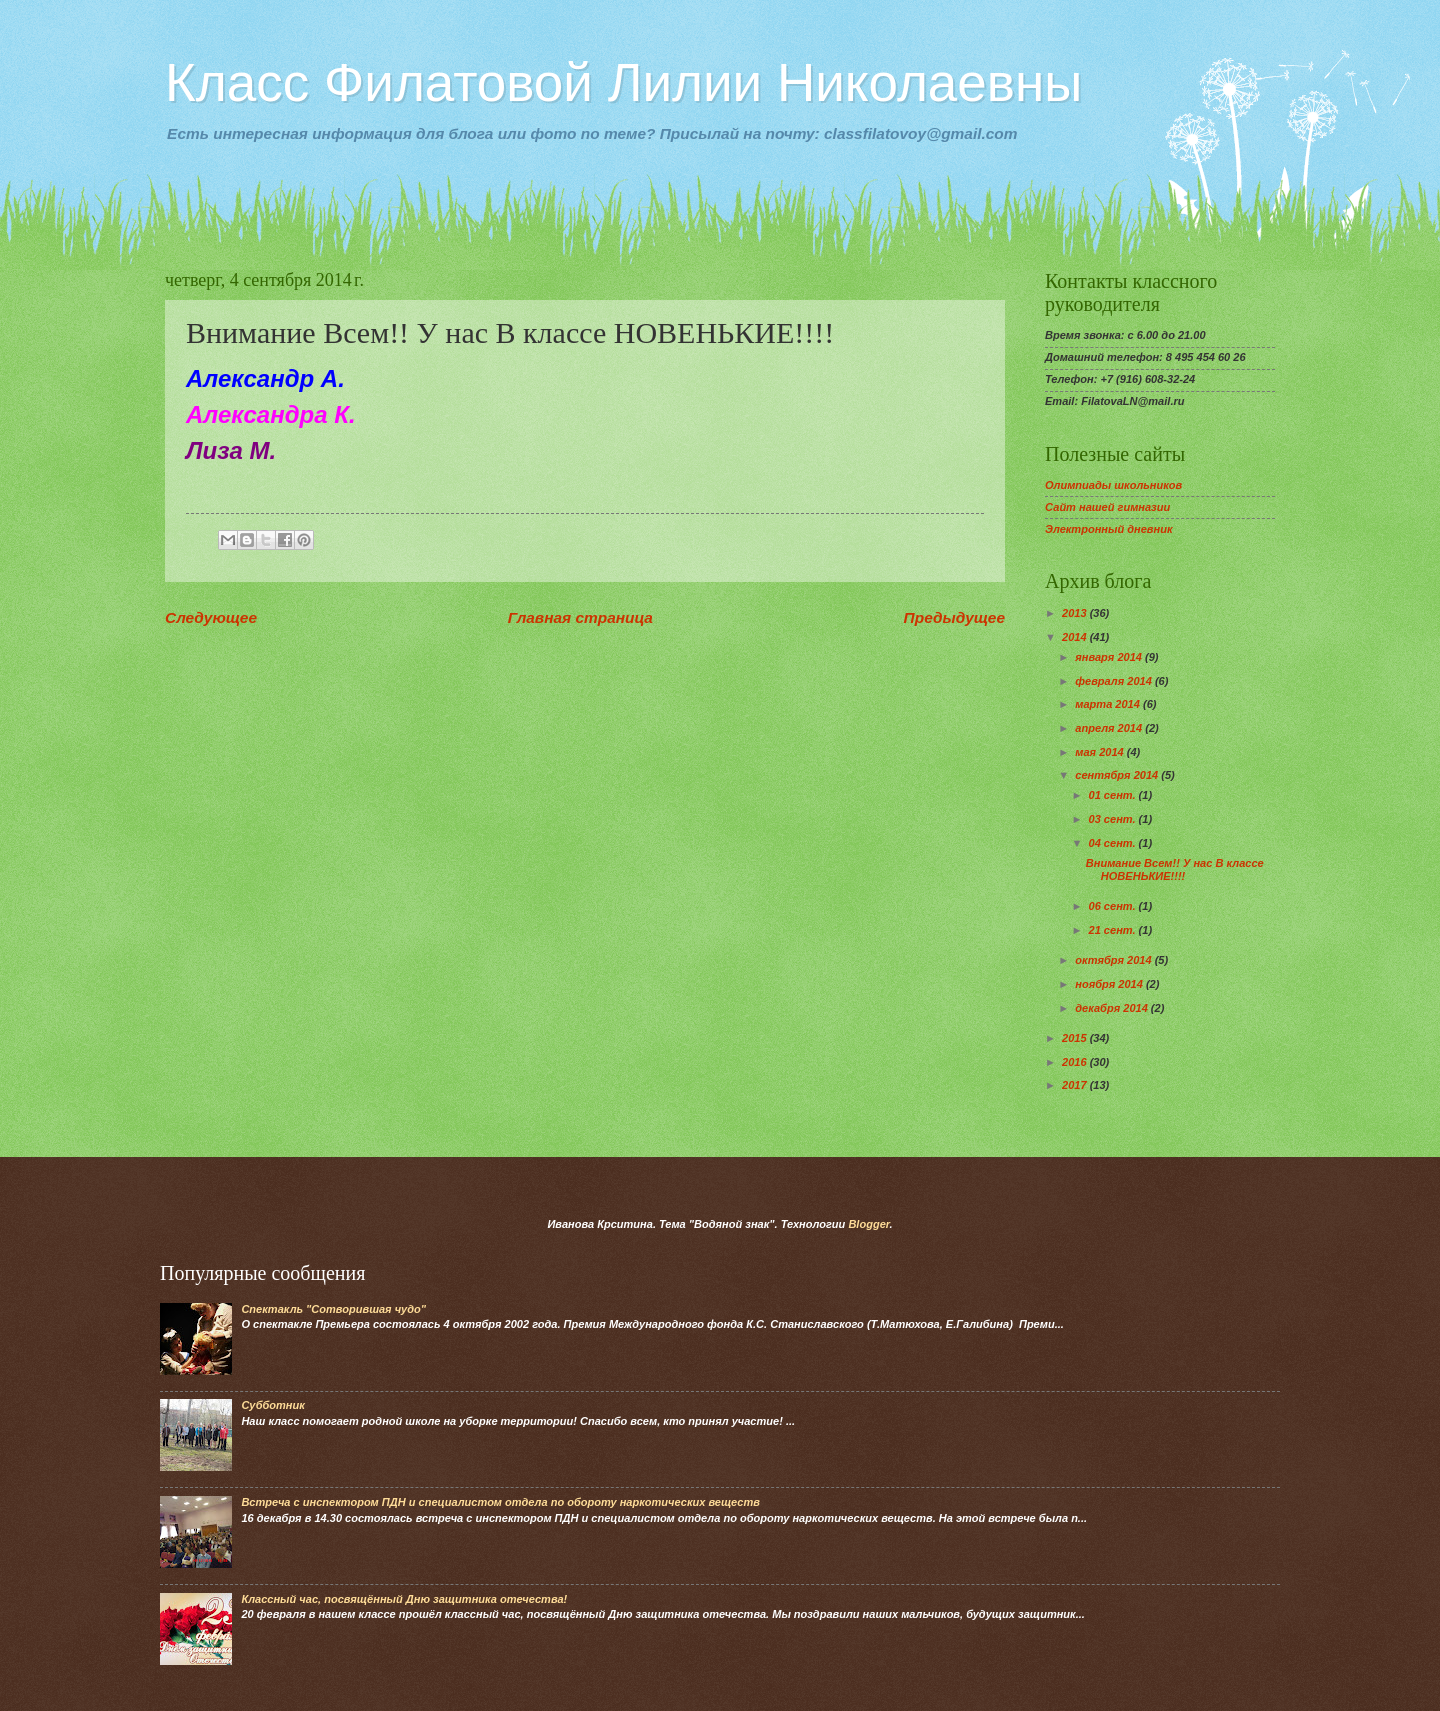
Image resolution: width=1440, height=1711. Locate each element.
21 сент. (1114, 930)
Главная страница (580, 617)
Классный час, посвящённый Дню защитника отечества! (404, 1599)
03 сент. (1114, 819)
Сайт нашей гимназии (1107, 507)
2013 (1076, 613)
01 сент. (1114, 795)
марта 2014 (1109, 704)
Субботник (272, 1405)
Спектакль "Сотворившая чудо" (333, 1309)
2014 (1076, 637)
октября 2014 (1114, 960)
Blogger (868, 1224)
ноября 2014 (1110, 984)
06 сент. (1114, 906)
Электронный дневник (1108, 529)
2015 (1076, 1038)
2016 (1076, 1062)
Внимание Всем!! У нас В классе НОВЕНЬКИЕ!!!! (1175, 869)
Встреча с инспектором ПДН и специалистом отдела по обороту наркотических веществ (500, 1502)
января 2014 (1110, 657)
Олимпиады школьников (1113, 485)
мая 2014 (1100, 752)
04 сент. (1114, 843)
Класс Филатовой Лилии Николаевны (623, 82)
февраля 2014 (1115, 681)
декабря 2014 (1113, 1008)
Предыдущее (954, 617)
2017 (1076, 1085)
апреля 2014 (1110, 728)
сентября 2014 (1118, 775)
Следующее (211, 617)
